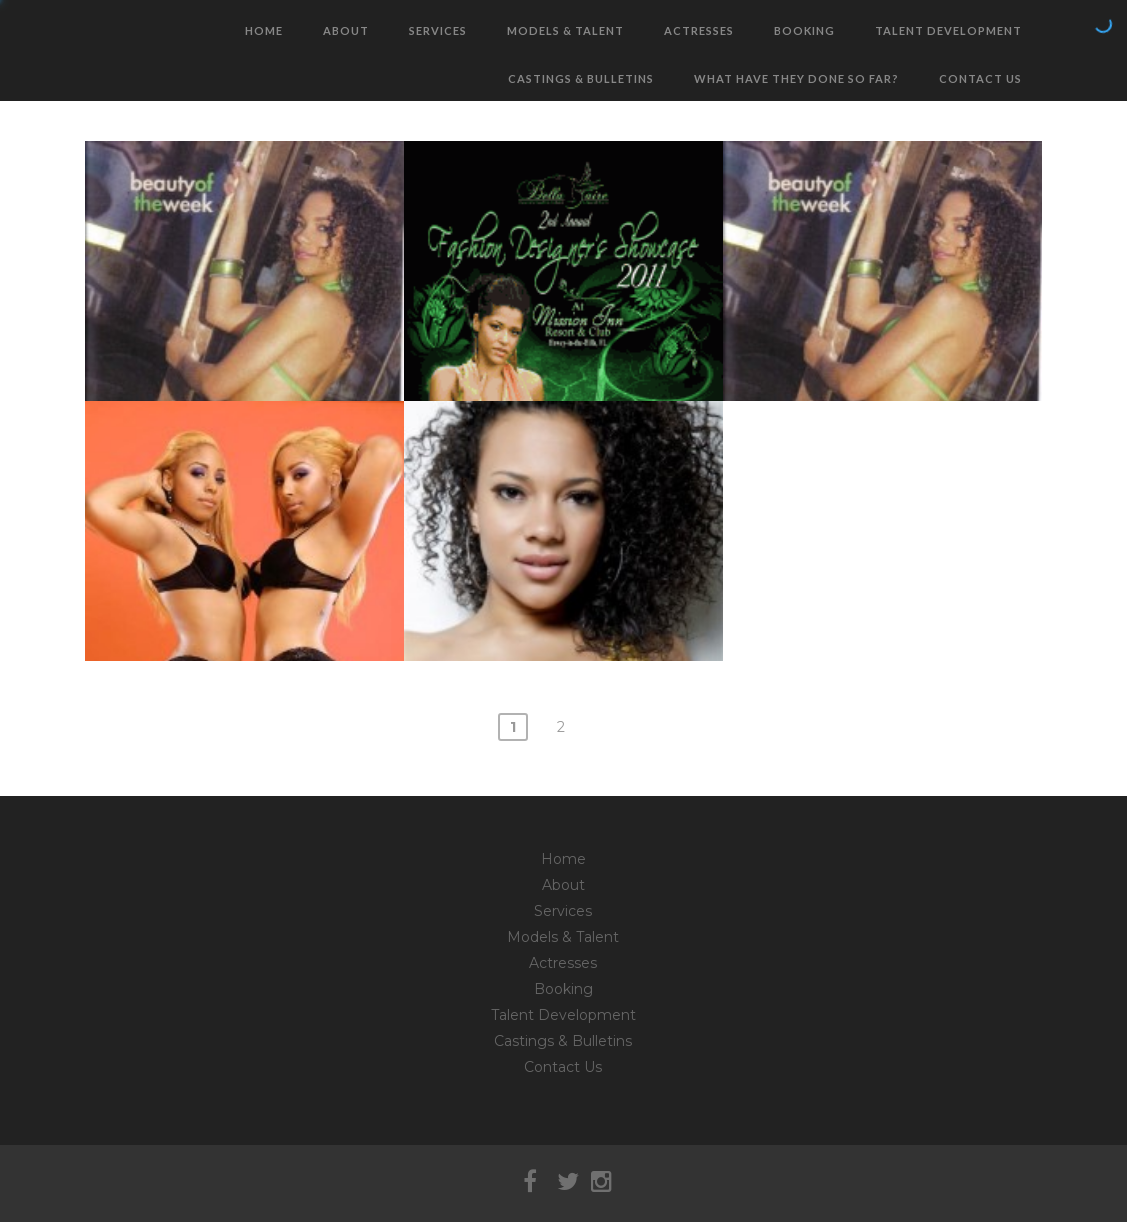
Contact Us (980, 78)
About (346, 30)
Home (264, 30)
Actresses (699, 30)
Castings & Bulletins (581, 78)
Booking (804, 30)
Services (438, 30)
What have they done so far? (796, 78)
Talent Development (948, 30)
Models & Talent (565, 30)
